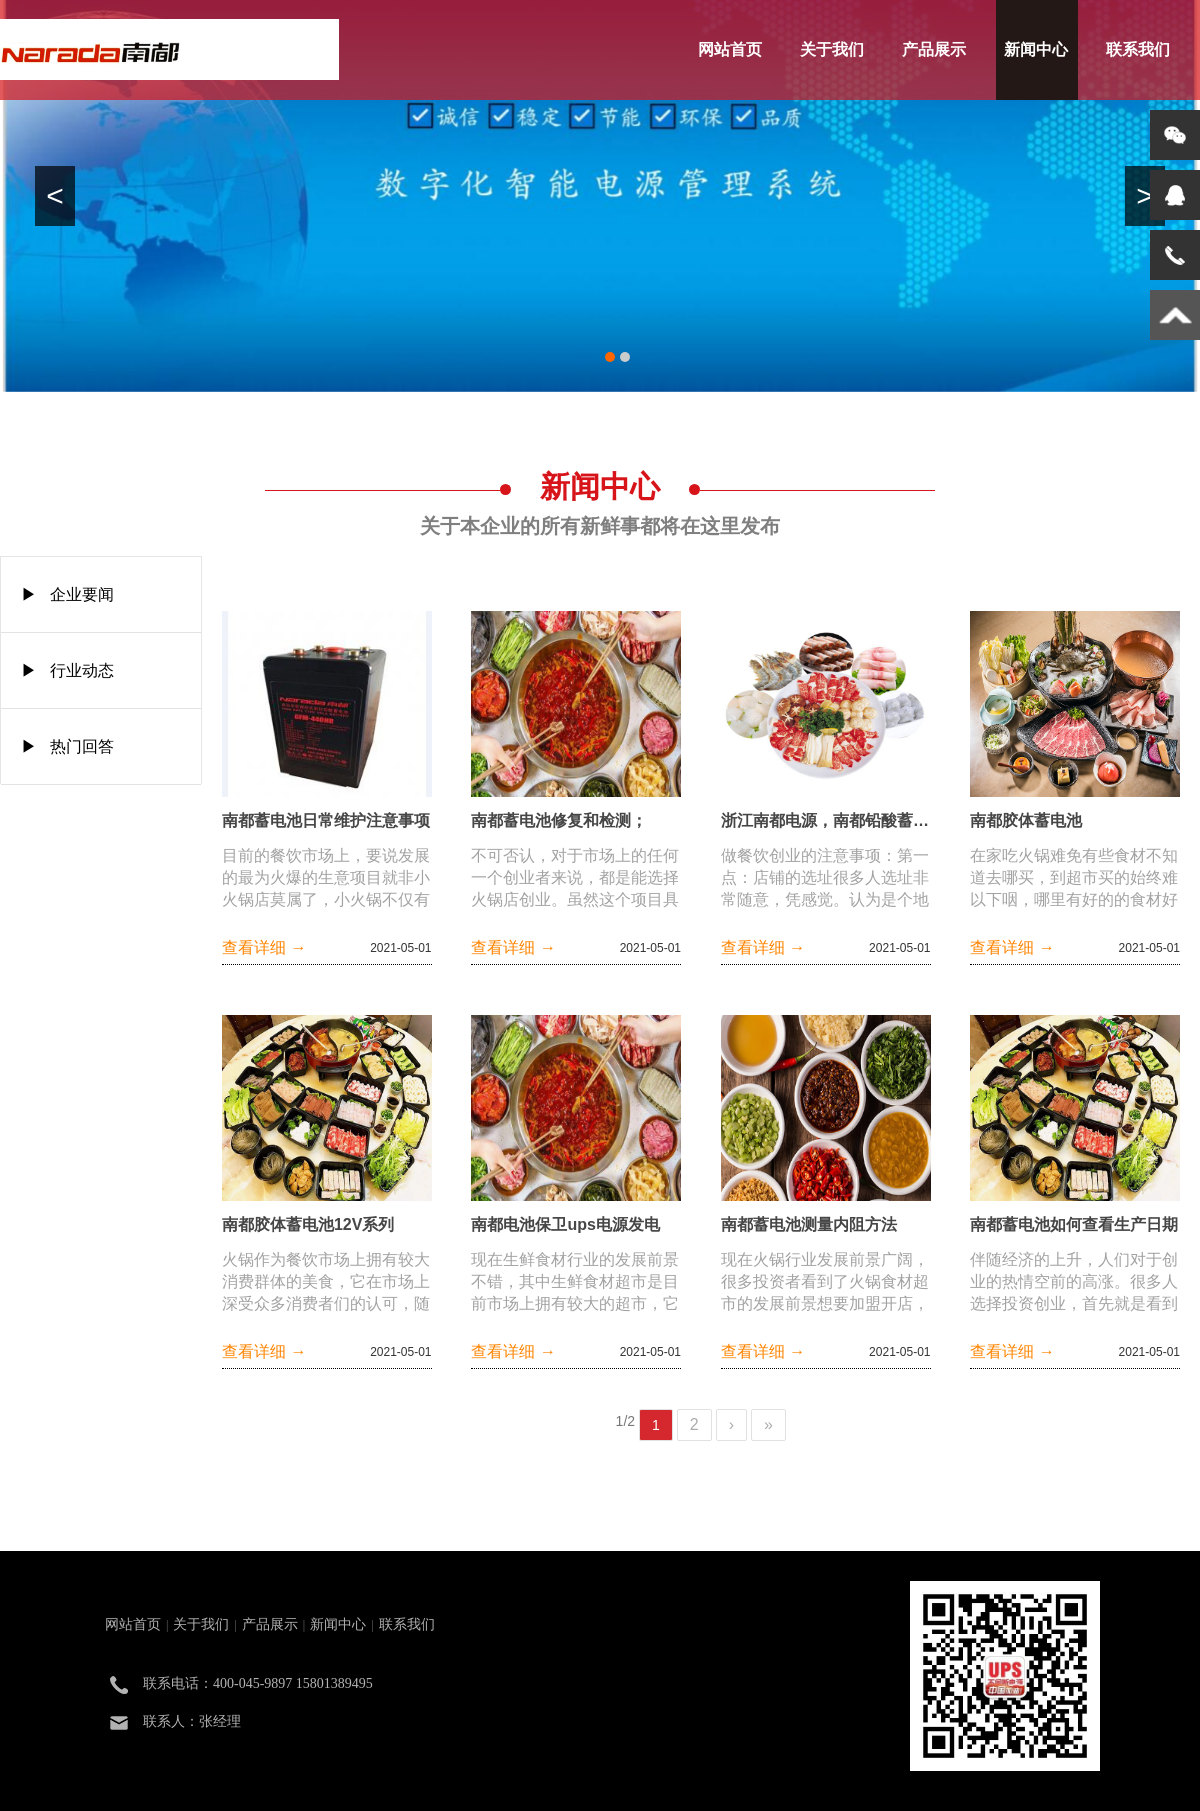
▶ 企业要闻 (67, 594)
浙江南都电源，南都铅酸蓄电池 (826, 820)
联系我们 (1138, 49)
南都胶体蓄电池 (1026, 820)
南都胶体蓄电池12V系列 (308, 1224)
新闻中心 (1036, 49)
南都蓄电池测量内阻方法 (809, 1224)
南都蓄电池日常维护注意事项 (326, 820)
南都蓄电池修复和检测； (559, 820)
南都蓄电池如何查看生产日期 (1074, 1224)
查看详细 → (264, 947)
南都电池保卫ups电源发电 (565, 1224)
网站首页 (730, 49)
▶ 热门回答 (67, 746)
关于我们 (832, 49)
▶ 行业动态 (67, 670)
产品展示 (934, 49)
